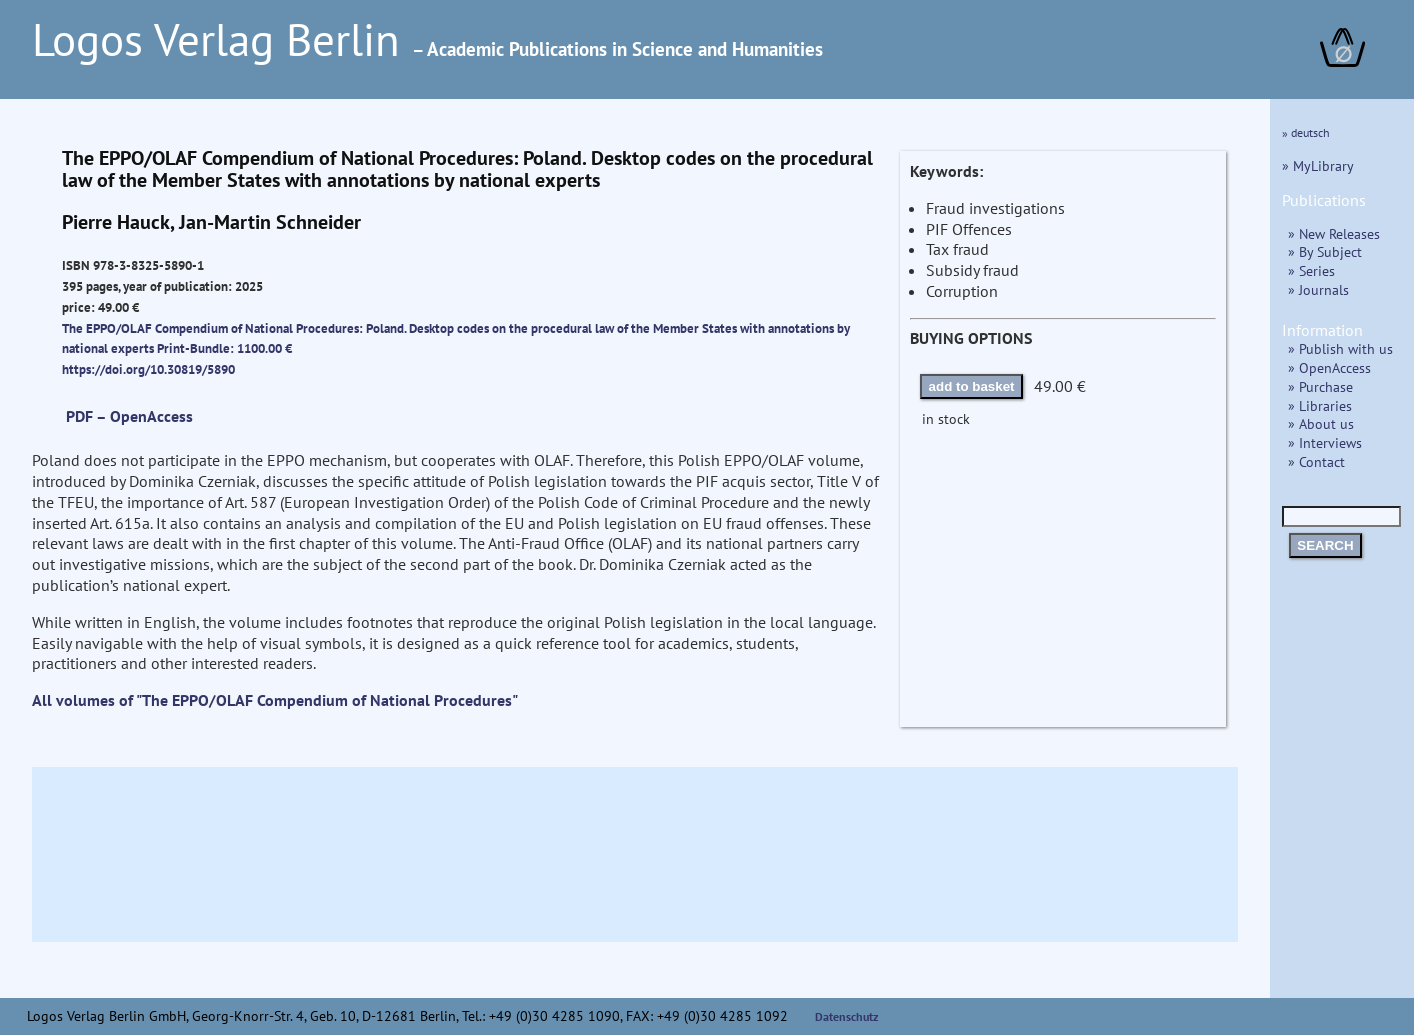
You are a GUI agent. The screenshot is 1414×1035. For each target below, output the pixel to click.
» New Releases (1334, 233)
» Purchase (1320, 386)
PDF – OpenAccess (129, 416)
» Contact (1316, 461)
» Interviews (1325, 442)
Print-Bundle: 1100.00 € (224, 348)
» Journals (1318, 289)
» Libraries (1320, 405)
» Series (1311, 270)
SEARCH (1325, 545)
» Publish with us (1340, 348)
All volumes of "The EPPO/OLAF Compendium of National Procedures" (275, 700)
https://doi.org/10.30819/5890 (148, 369)
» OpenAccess (1329, 367)
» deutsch (1306, 132)
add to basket (972, 386)
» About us (1321, 423)
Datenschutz (847, 1016)
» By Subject (1325, 251)
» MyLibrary (1318, 165)
